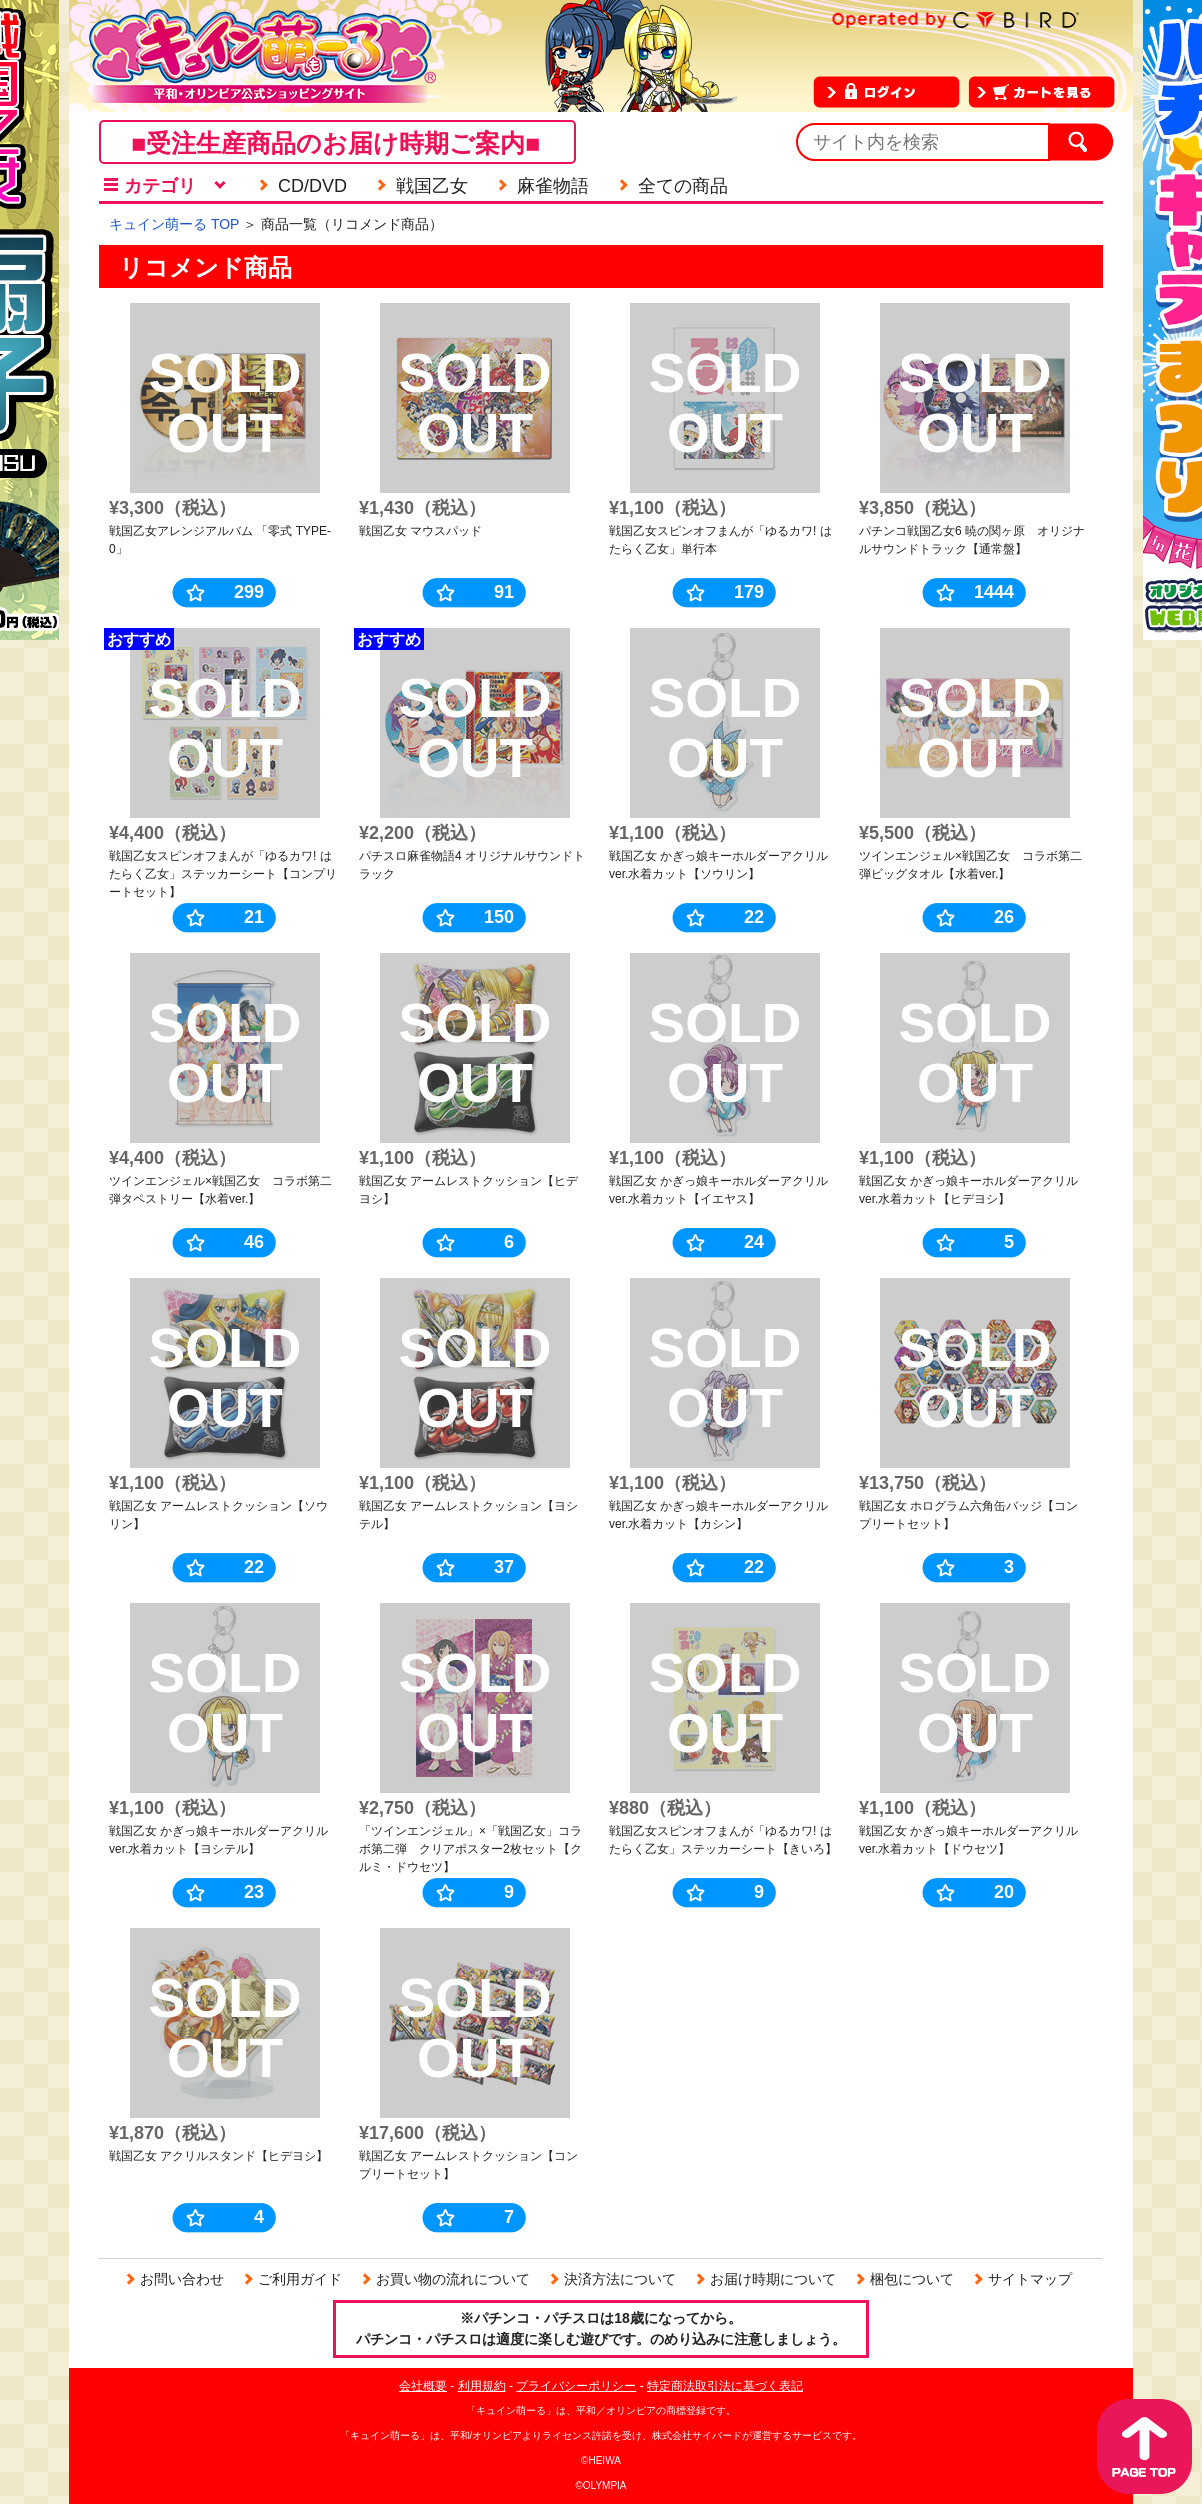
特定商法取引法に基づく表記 (725, 2386)
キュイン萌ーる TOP (174, 224)
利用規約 (482, 2386)
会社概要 (423, 2386)
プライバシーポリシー (576, 2386)
